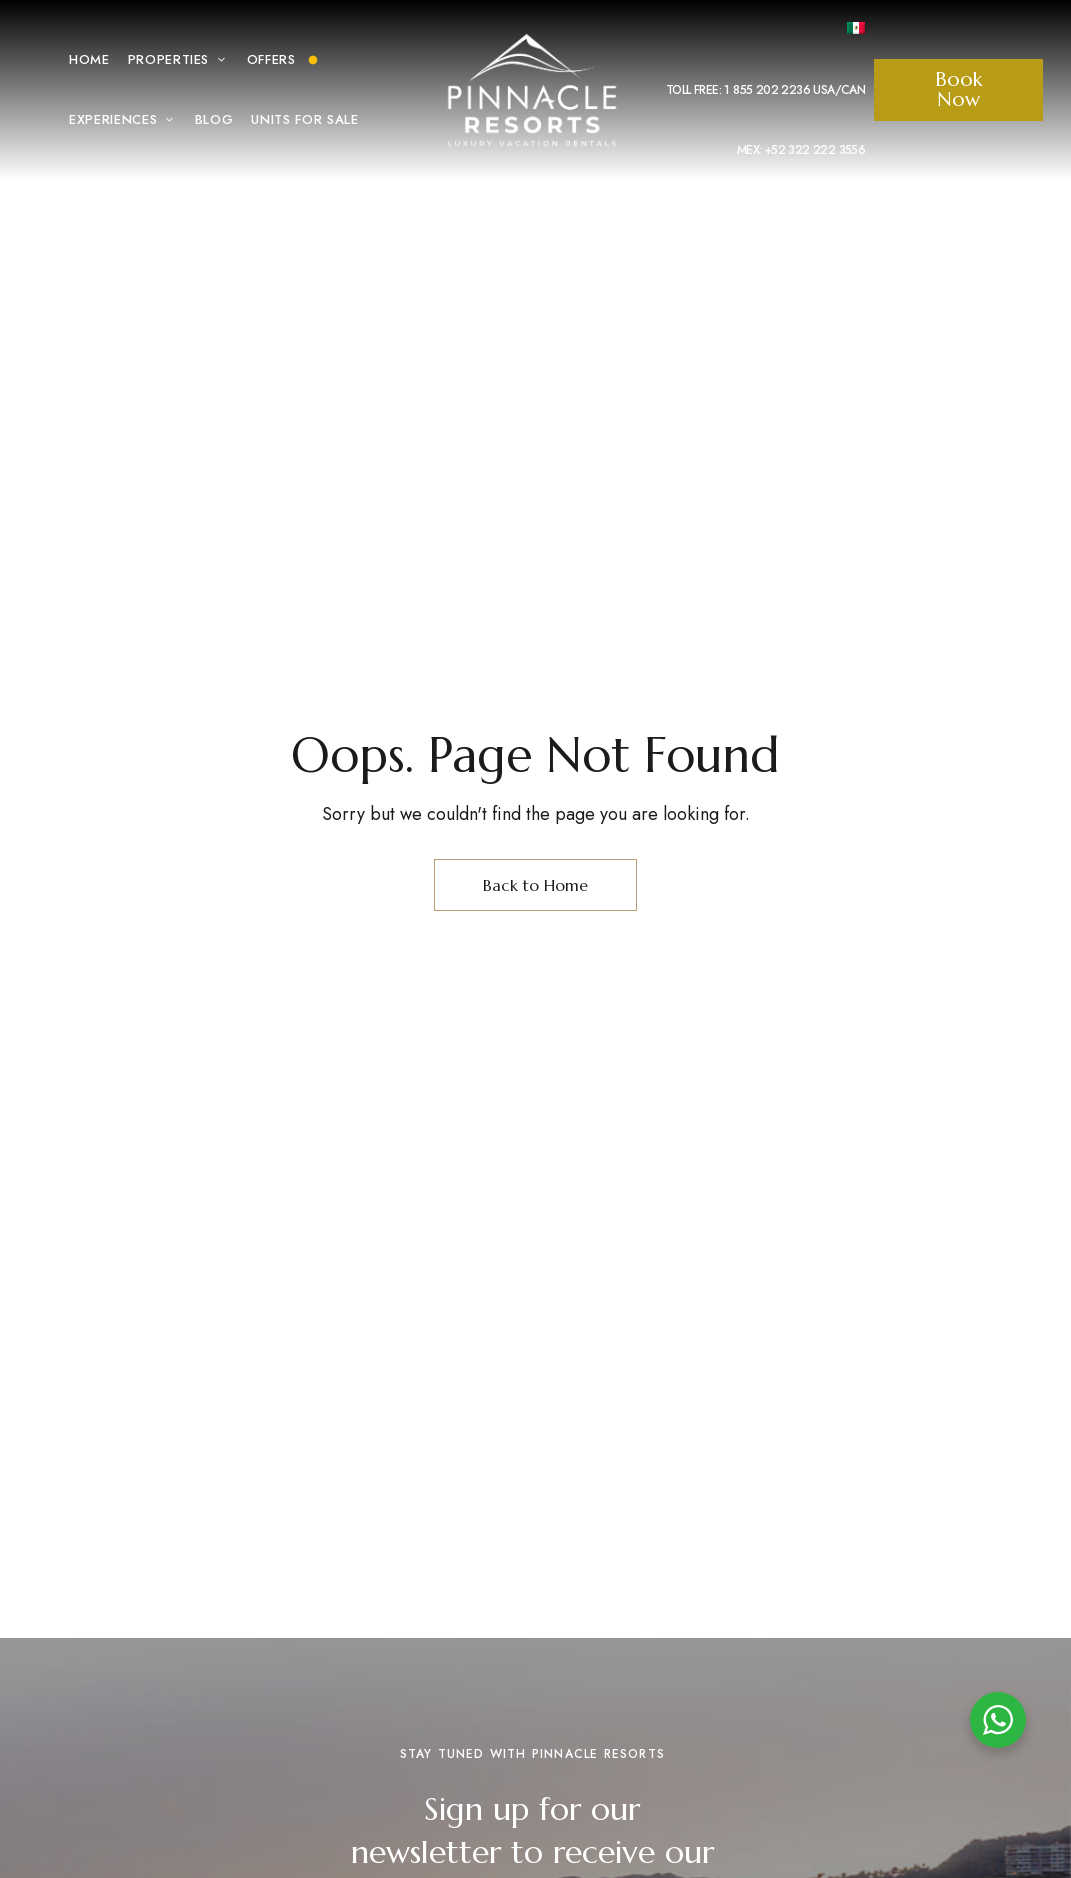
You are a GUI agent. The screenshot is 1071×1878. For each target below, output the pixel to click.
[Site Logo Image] (532, 90)
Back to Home (535, 885)
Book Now (958, 89)
